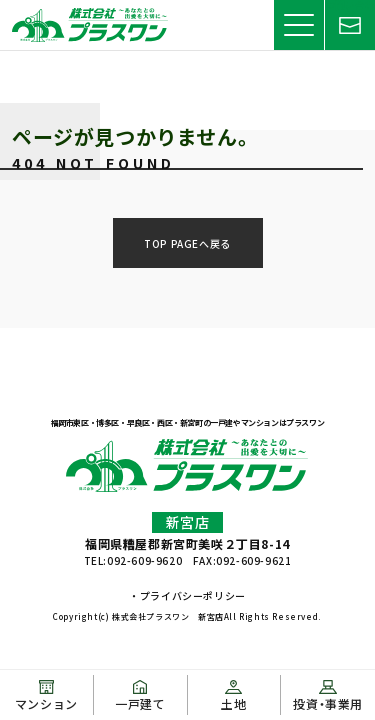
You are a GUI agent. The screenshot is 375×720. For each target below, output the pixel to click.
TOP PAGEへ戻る (187, 243)
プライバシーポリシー (193, 595)
